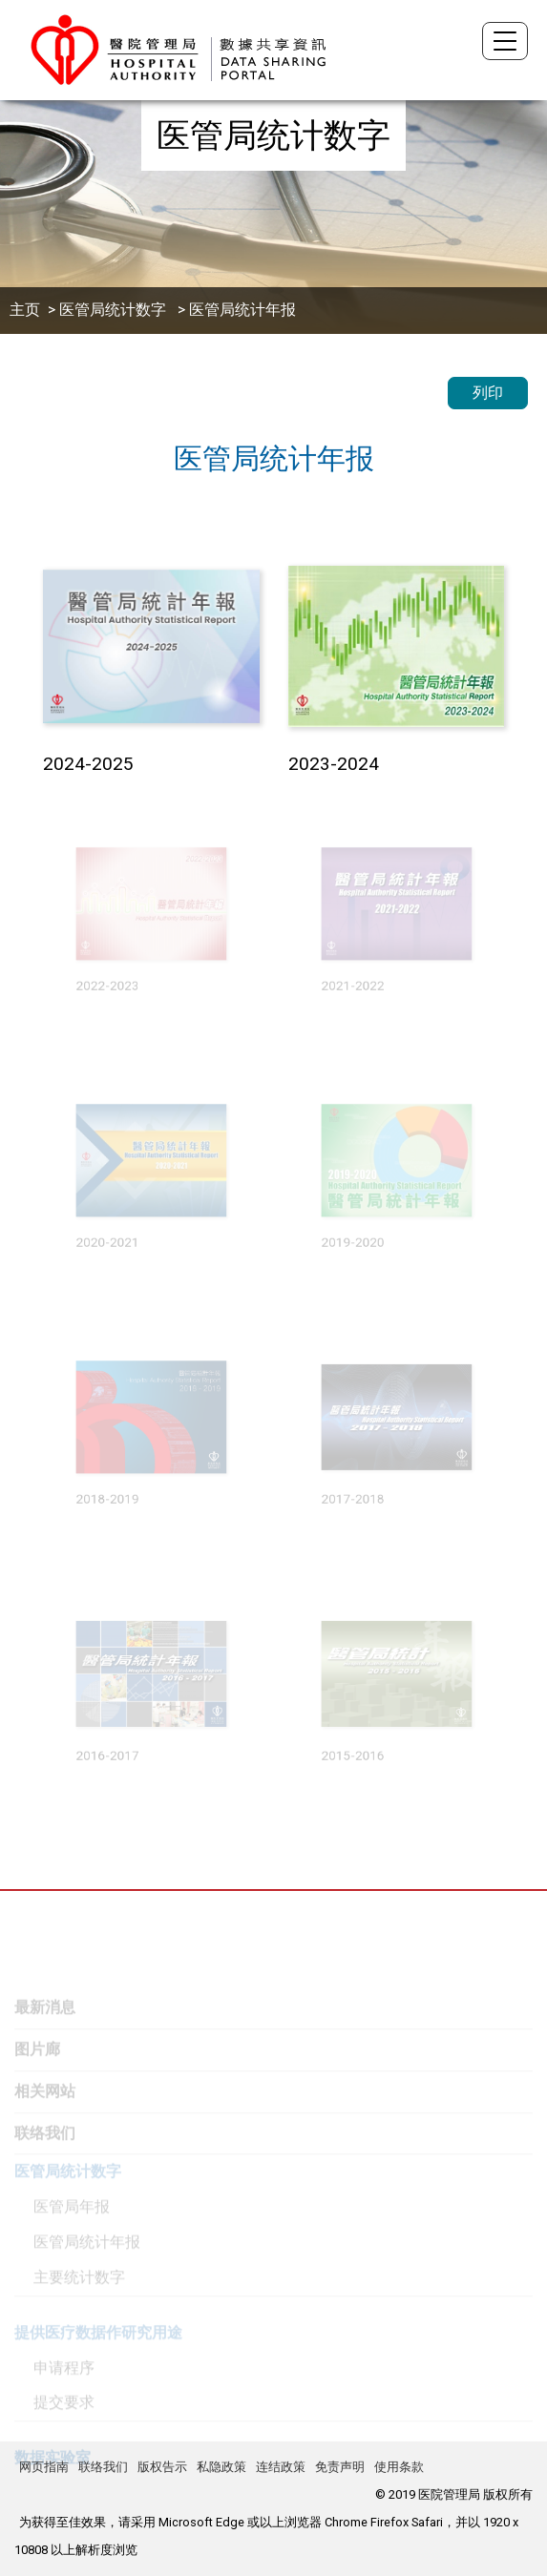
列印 (488, 393)
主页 (25, 310)
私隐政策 (221, 2467)
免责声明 (340, 2467)
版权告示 (162, 2467)
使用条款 (399, 2467)
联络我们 (103, 2467)
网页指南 (44, 2467)
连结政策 (280, 2467)
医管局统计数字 (114, 310)
